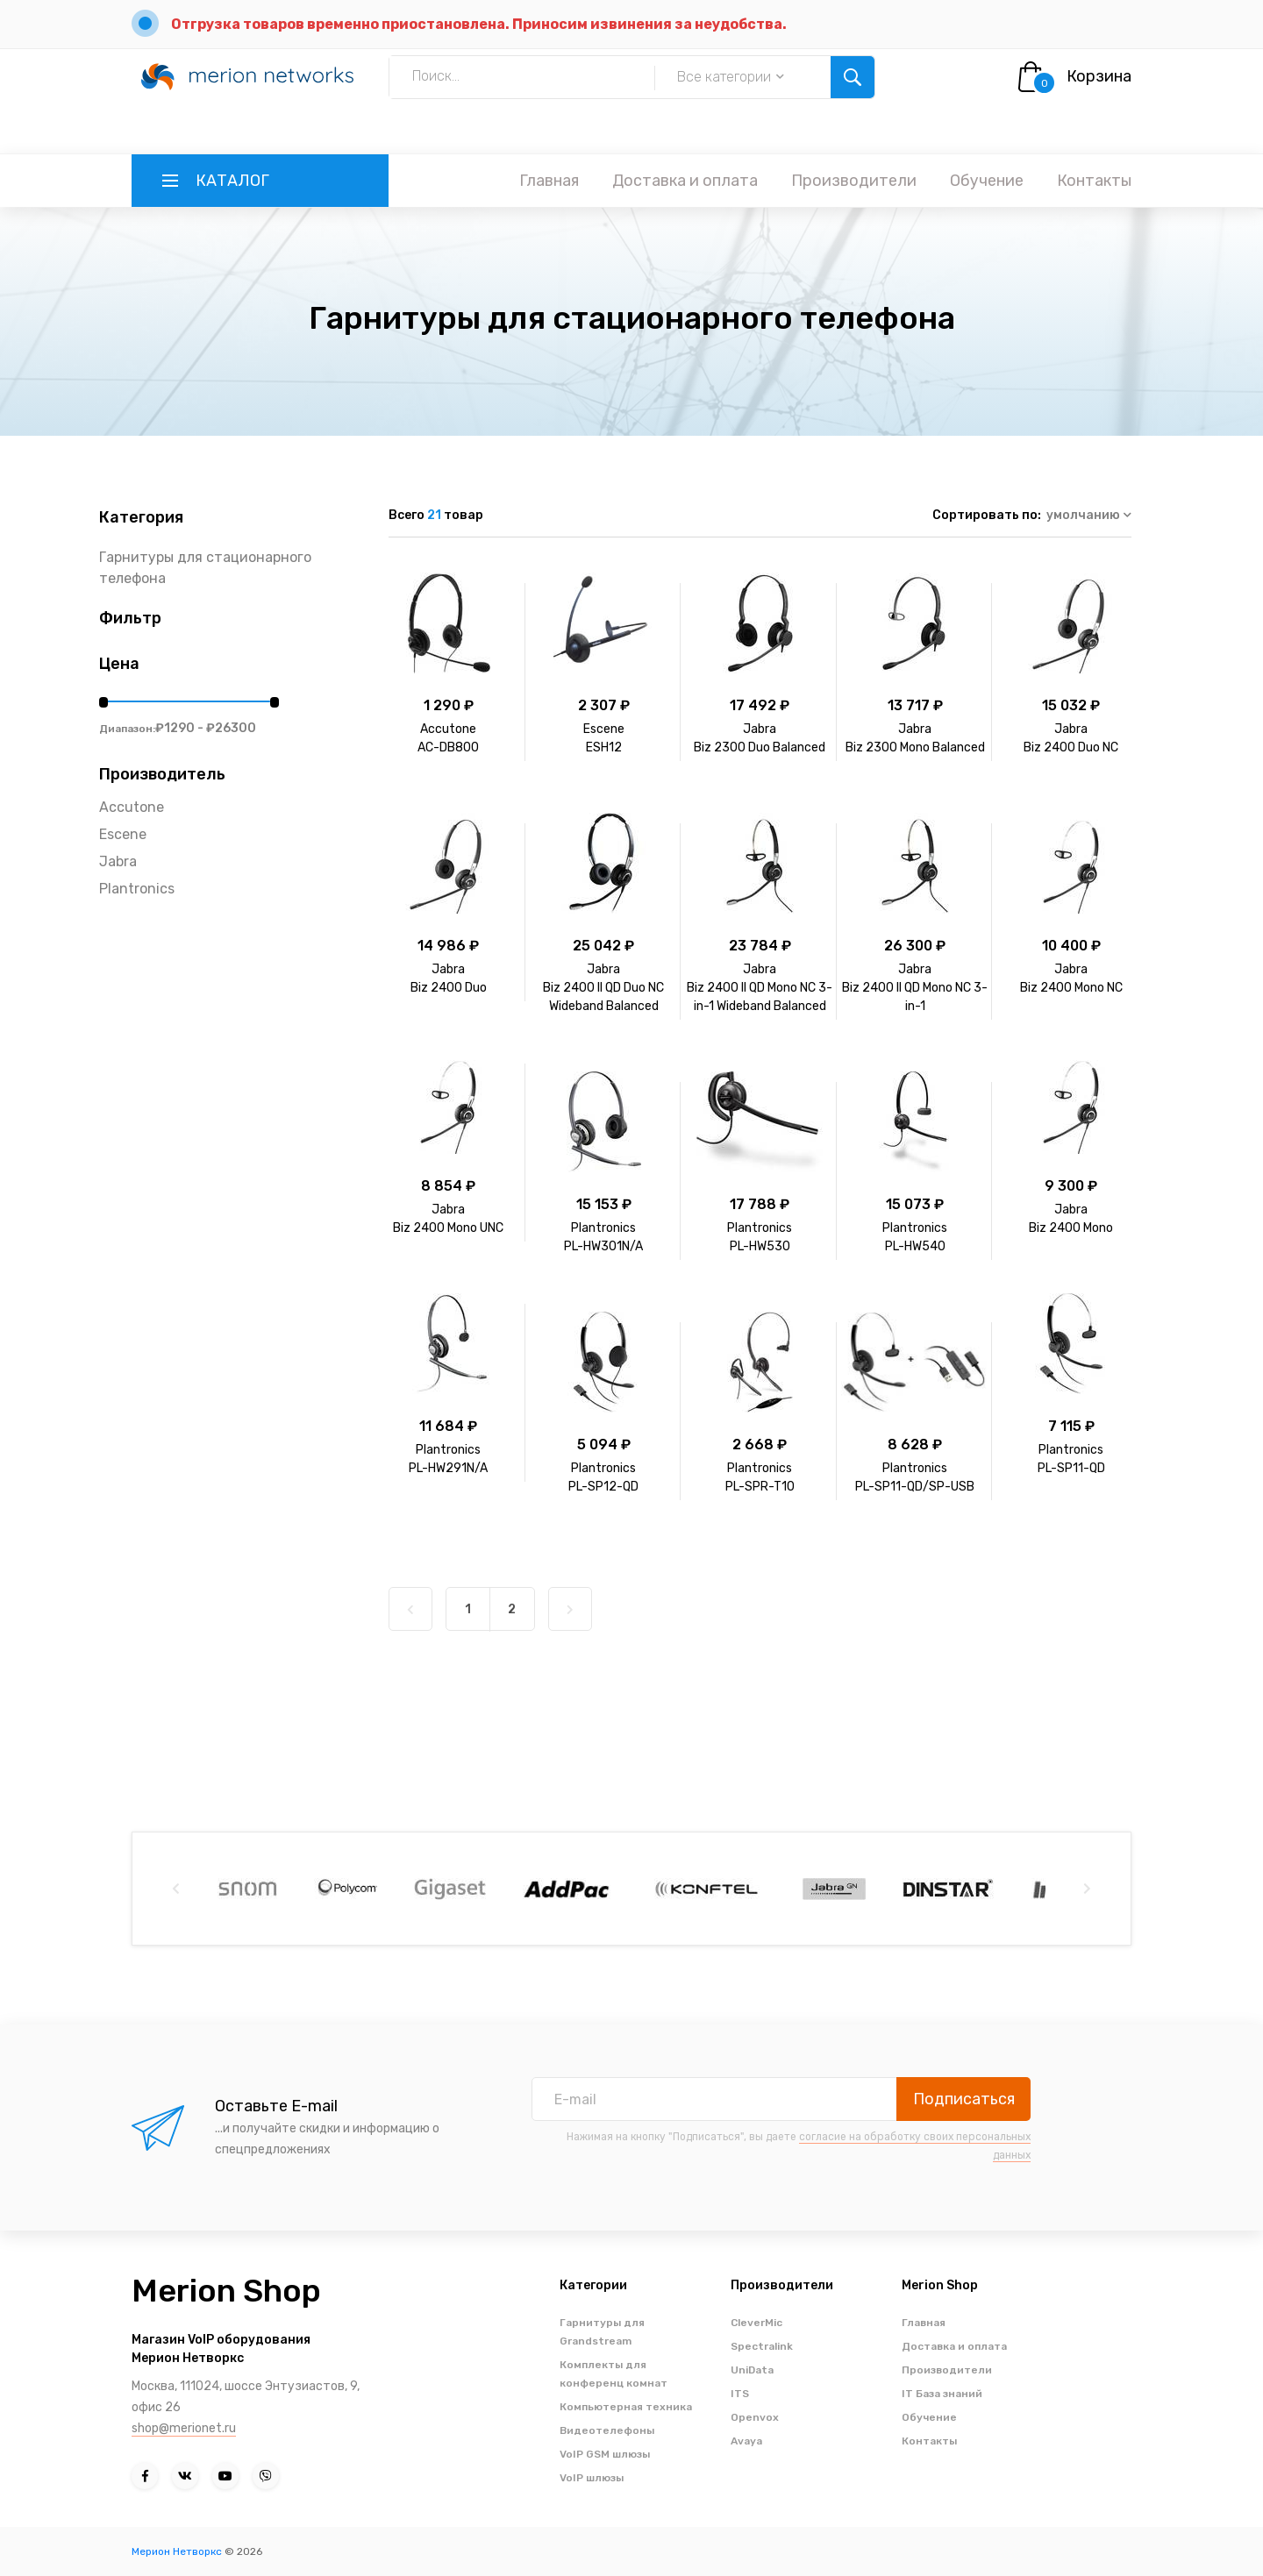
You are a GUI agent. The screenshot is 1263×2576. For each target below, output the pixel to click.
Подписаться (964, 2099)
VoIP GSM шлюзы (605, 2454)
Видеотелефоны (607, 2430)
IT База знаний (942, 2393)
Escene (122, 834)
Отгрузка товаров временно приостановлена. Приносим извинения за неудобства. (479, 24)
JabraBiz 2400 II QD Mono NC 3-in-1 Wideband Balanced (759, 988)
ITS (740, 2393)
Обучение (987, 180)
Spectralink (762, 2346)
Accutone (131, 807)
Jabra (118, 861)
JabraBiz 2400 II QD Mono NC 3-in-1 (915, 988)
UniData (752, 2370)
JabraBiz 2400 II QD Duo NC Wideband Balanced (603, 988)
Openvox (755, 2417)
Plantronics (137, 888)
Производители (854, 180)
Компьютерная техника (626, 2407)
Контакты (1094, 180)
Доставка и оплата (685, 180)
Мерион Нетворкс (177, 2551)
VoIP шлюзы (592, 2478)
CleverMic (756, 2322)
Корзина (1099, 76)
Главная (549, 180)
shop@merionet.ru (184, 2428)
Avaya (746, 2441)
